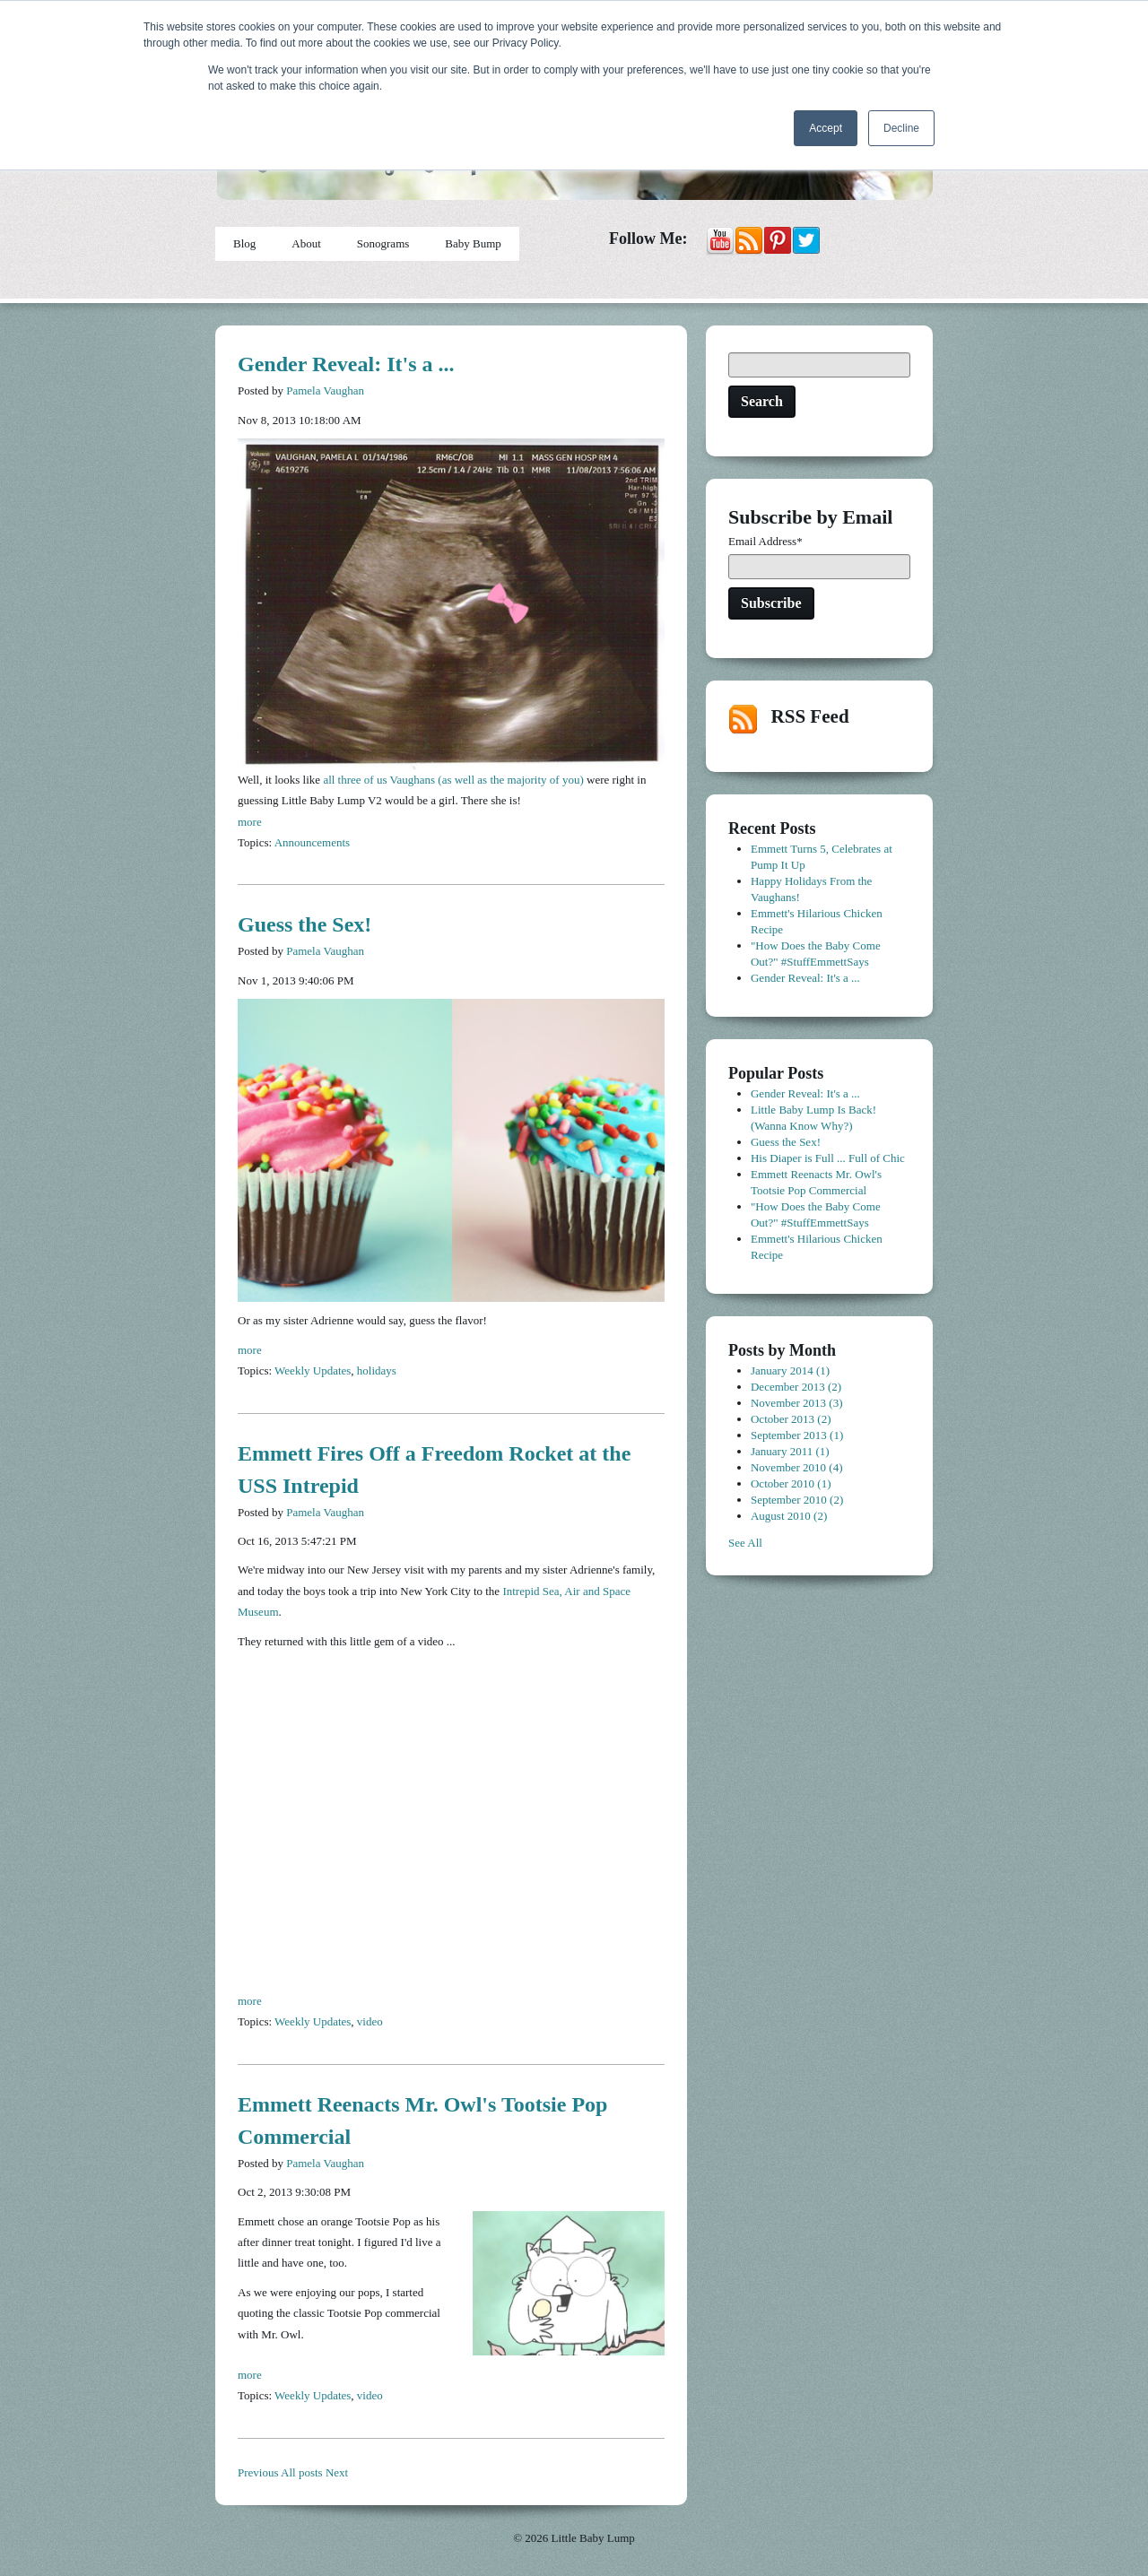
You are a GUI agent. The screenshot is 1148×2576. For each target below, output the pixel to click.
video (370, 2021)
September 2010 (797, 1499)
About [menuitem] (306, 243)
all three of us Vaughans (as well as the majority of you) (453, 779)
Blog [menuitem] (244, 243)
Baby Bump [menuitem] (472, 243)
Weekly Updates (312, 1370)
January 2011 (790, 1451)
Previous (258, 2472)
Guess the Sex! (304, 924)
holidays (376, 1370)
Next (337, 2472)
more (250, 821)
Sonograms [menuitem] (383, 243)
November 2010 (797, 1467)
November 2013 (797, 1402)
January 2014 (790, 1370)
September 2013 (797, 1435)
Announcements (312, 842)
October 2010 (791, 1483)
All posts (302, 2472)
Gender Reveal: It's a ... (346, 364)
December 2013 (796, 1386)
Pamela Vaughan (325, 390)
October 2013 (791, 1419)
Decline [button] (901, 128)
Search (762, 401)
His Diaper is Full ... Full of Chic (828, 1158)
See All (745, 1542)
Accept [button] (825, 128)
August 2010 (789, 1515)
